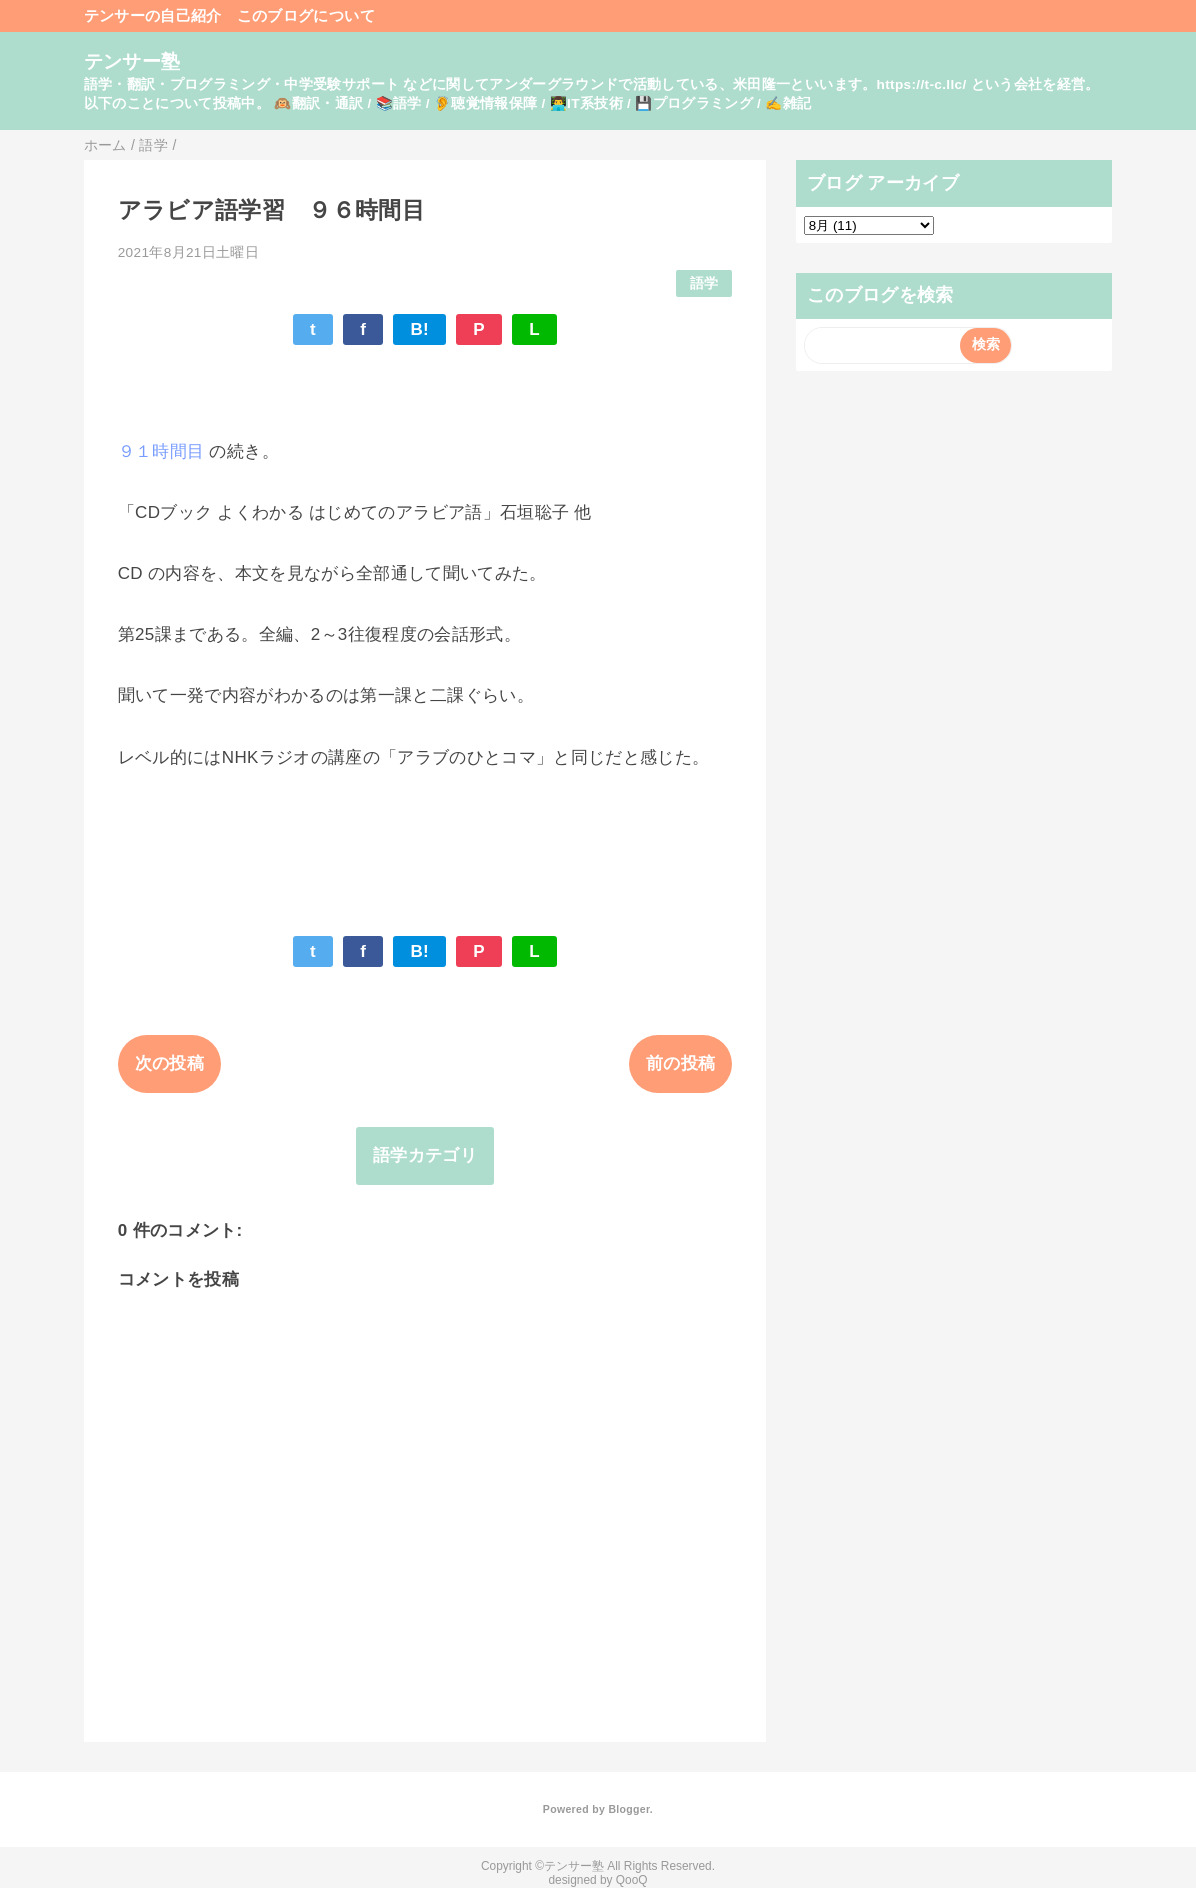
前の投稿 (680, 1063)
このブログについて (306, 15)
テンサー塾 (132, 61)
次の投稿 (169, 1063)
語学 (704, 283)
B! (419, 329)
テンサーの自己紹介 (153, 15)
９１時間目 (161, 451)
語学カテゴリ (425, 1155)
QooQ (632, 1880)
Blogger (628, 1809)
